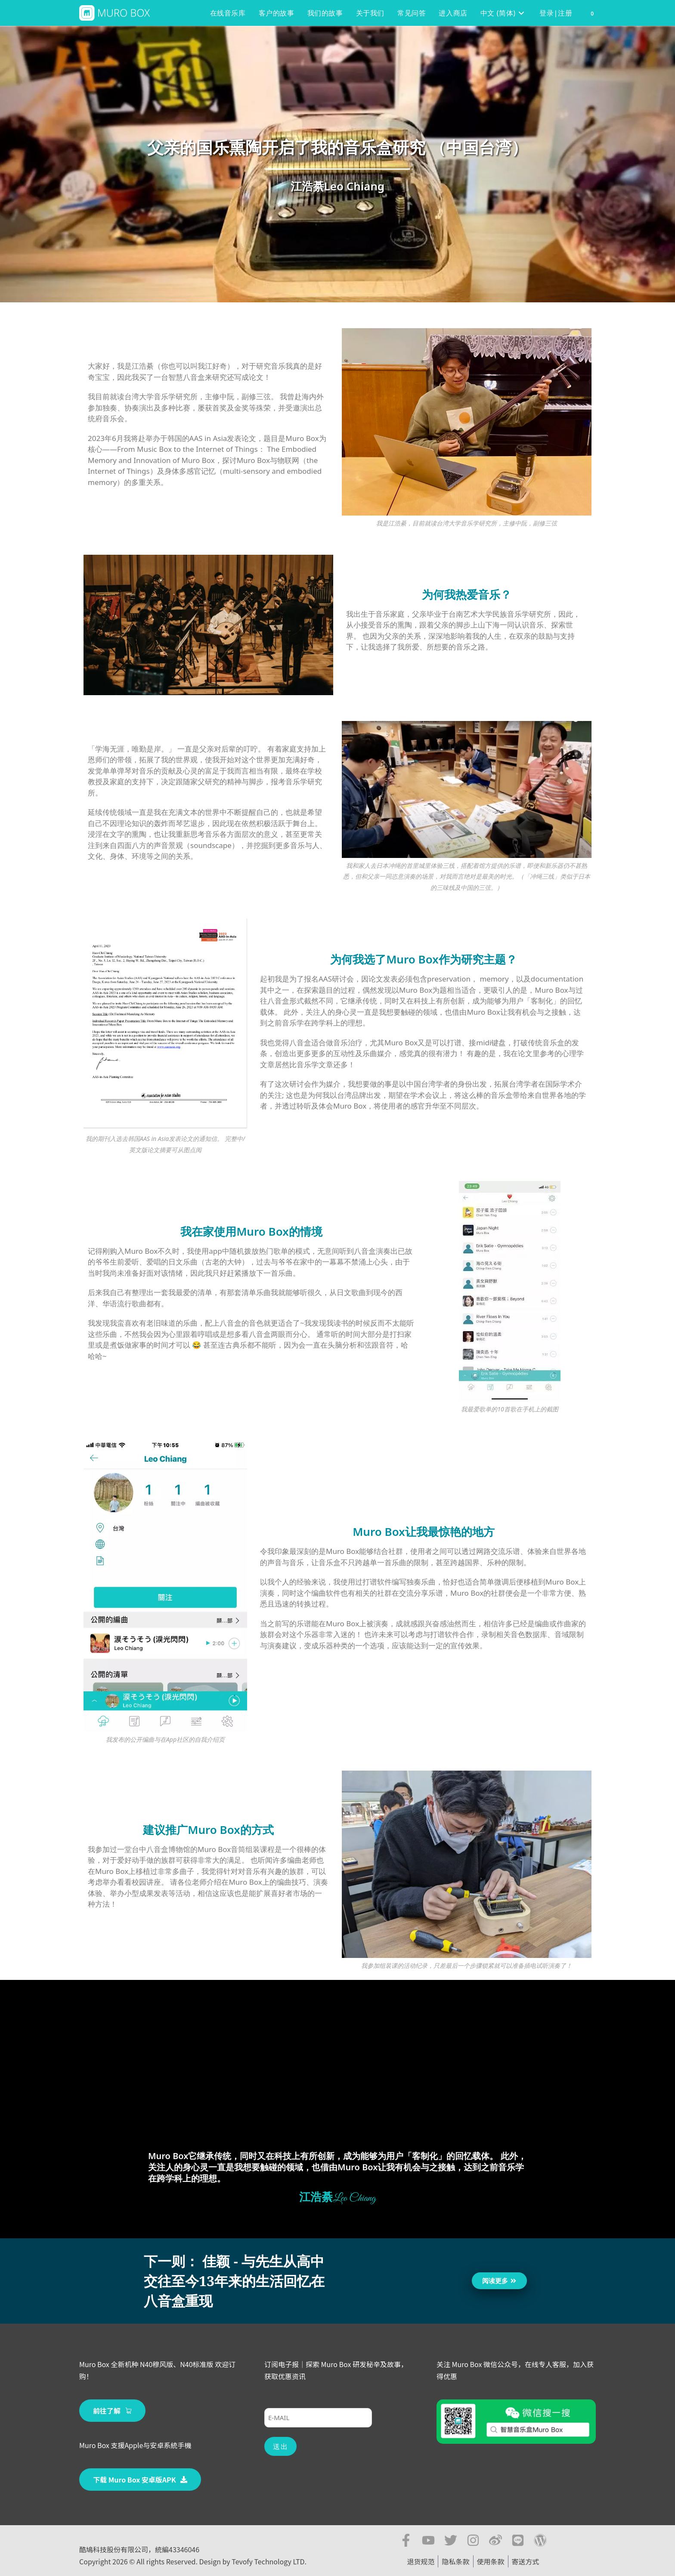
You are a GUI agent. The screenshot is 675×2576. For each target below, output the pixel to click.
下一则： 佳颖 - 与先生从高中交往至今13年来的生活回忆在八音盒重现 (234, 2281)
